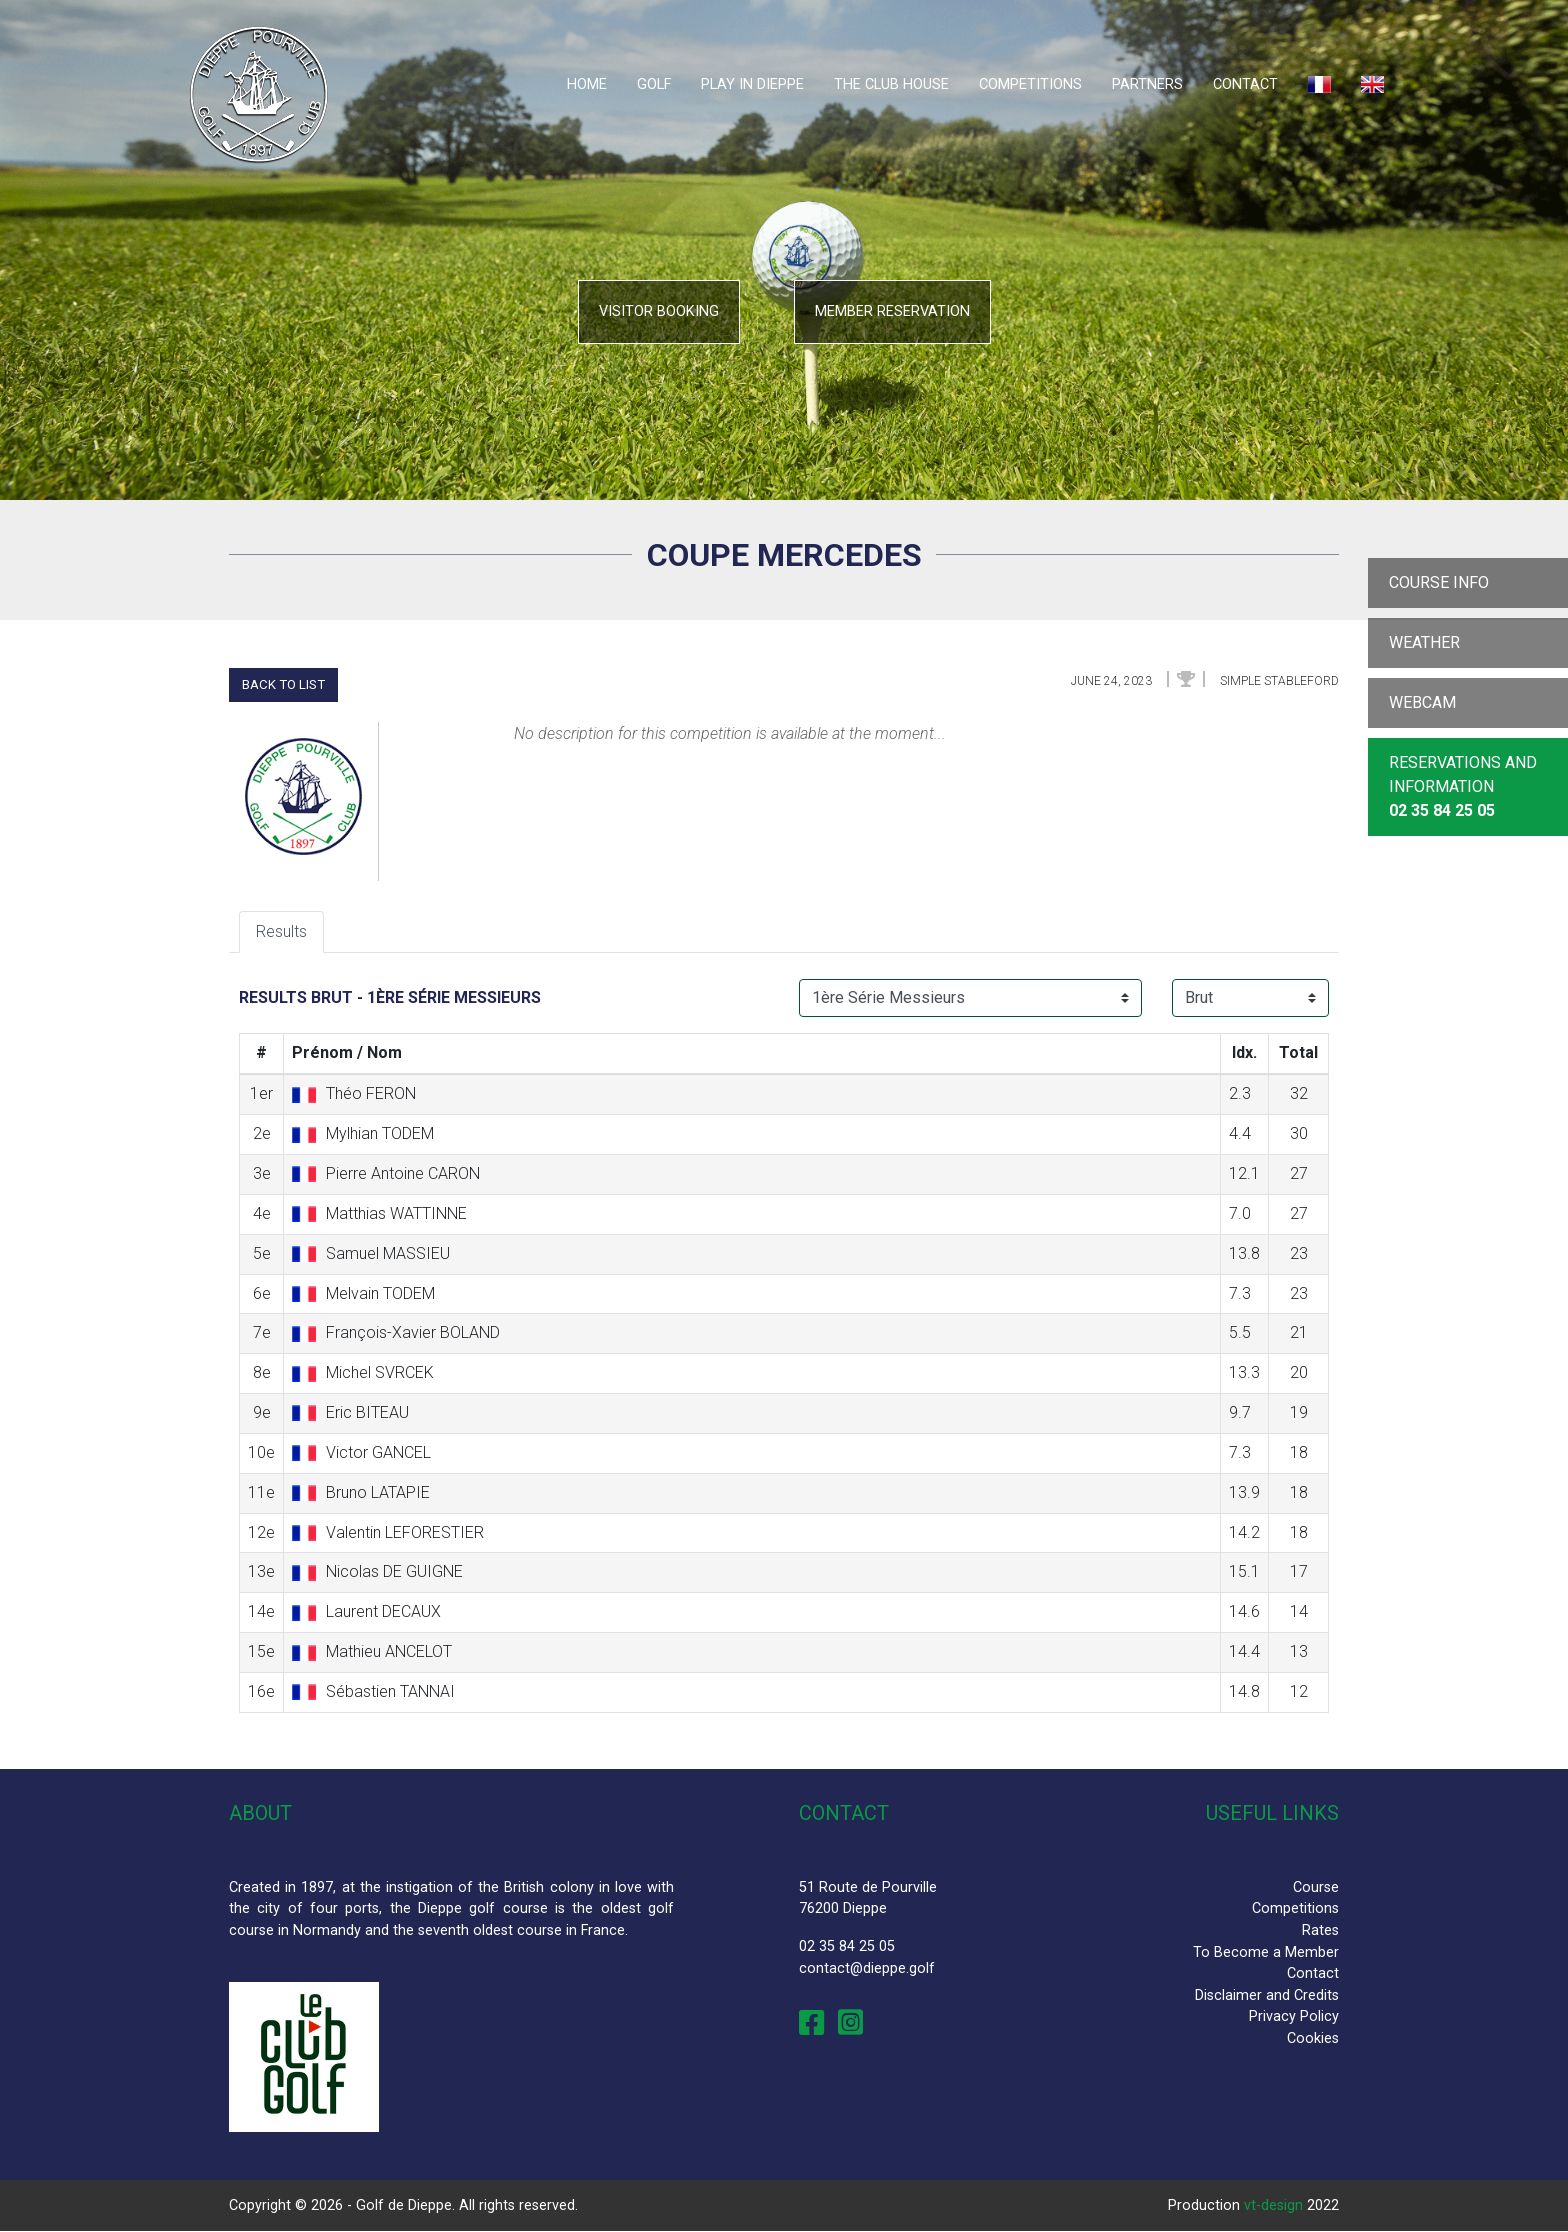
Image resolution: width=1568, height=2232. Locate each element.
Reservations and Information (1463, 786)
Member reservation (892, 311)
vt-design (1273, 2205)
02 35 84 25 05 (847, 1946)
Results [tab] (281, 931)
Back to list (283, 684)
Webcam (1422, 702)
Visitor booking (659, 311)
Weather (1424, 642)
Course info (1439, 582)
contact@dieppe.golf (867, 1968)
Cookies (1313, 2038)
